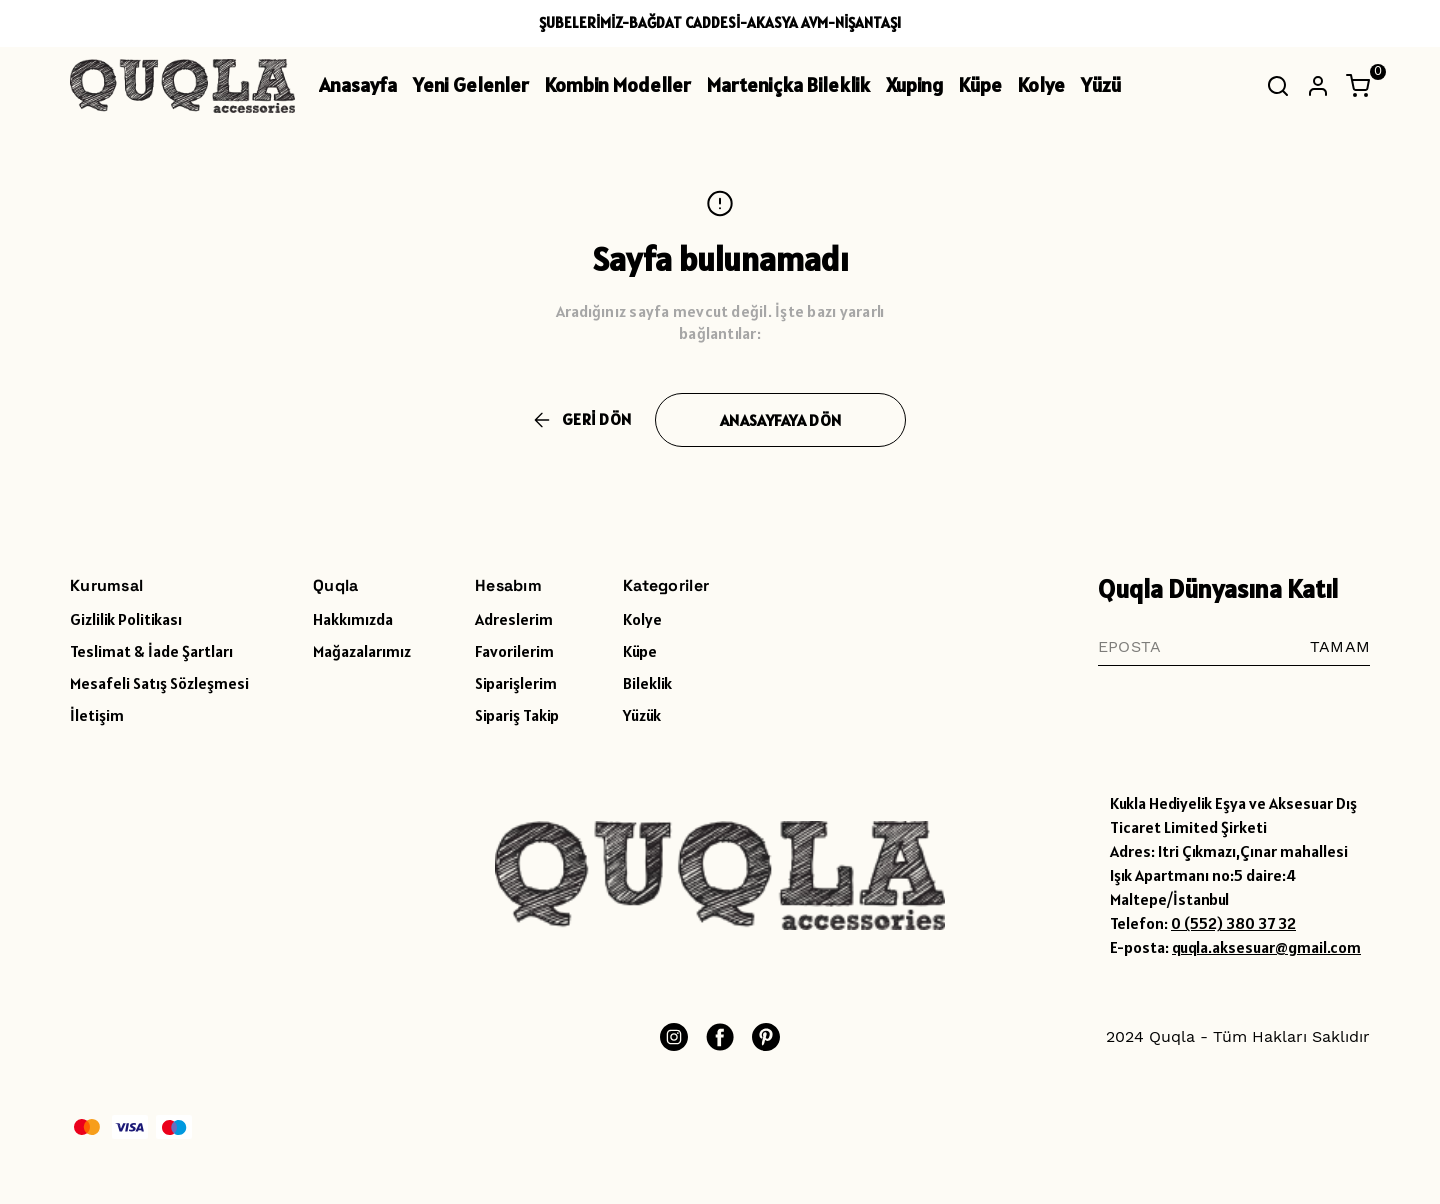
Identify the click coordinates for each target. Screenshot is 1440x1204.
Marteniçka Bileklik (788, 85)
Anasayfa (358, 85)
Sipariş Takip (517, 715)
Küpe (980, 85)
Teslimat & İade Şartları (151, 651)
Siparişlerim (516, 683)
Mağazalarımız (362, 651)
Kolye (1041, 85)
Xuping (914, 85)
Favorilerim (514, 651)
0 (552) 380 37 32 (1233, 923)
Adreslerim (514, 619)
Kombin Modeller (618, 85)
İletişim (97, 715)
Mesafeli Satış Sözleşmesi (159, 683)
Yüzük (1106, 85)
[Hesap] (1318, 86)
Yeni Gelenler (471, 85)
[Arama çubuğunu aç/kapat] (1278, 86)
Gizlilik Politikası (126, 619)
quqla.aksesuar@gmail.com (1266, 947)
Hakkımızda (353, 619)
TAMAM (1340, 646)
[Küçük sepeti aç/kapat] (1358, 86)
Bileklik (647, 683)
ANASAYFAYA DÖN (780, 420)
